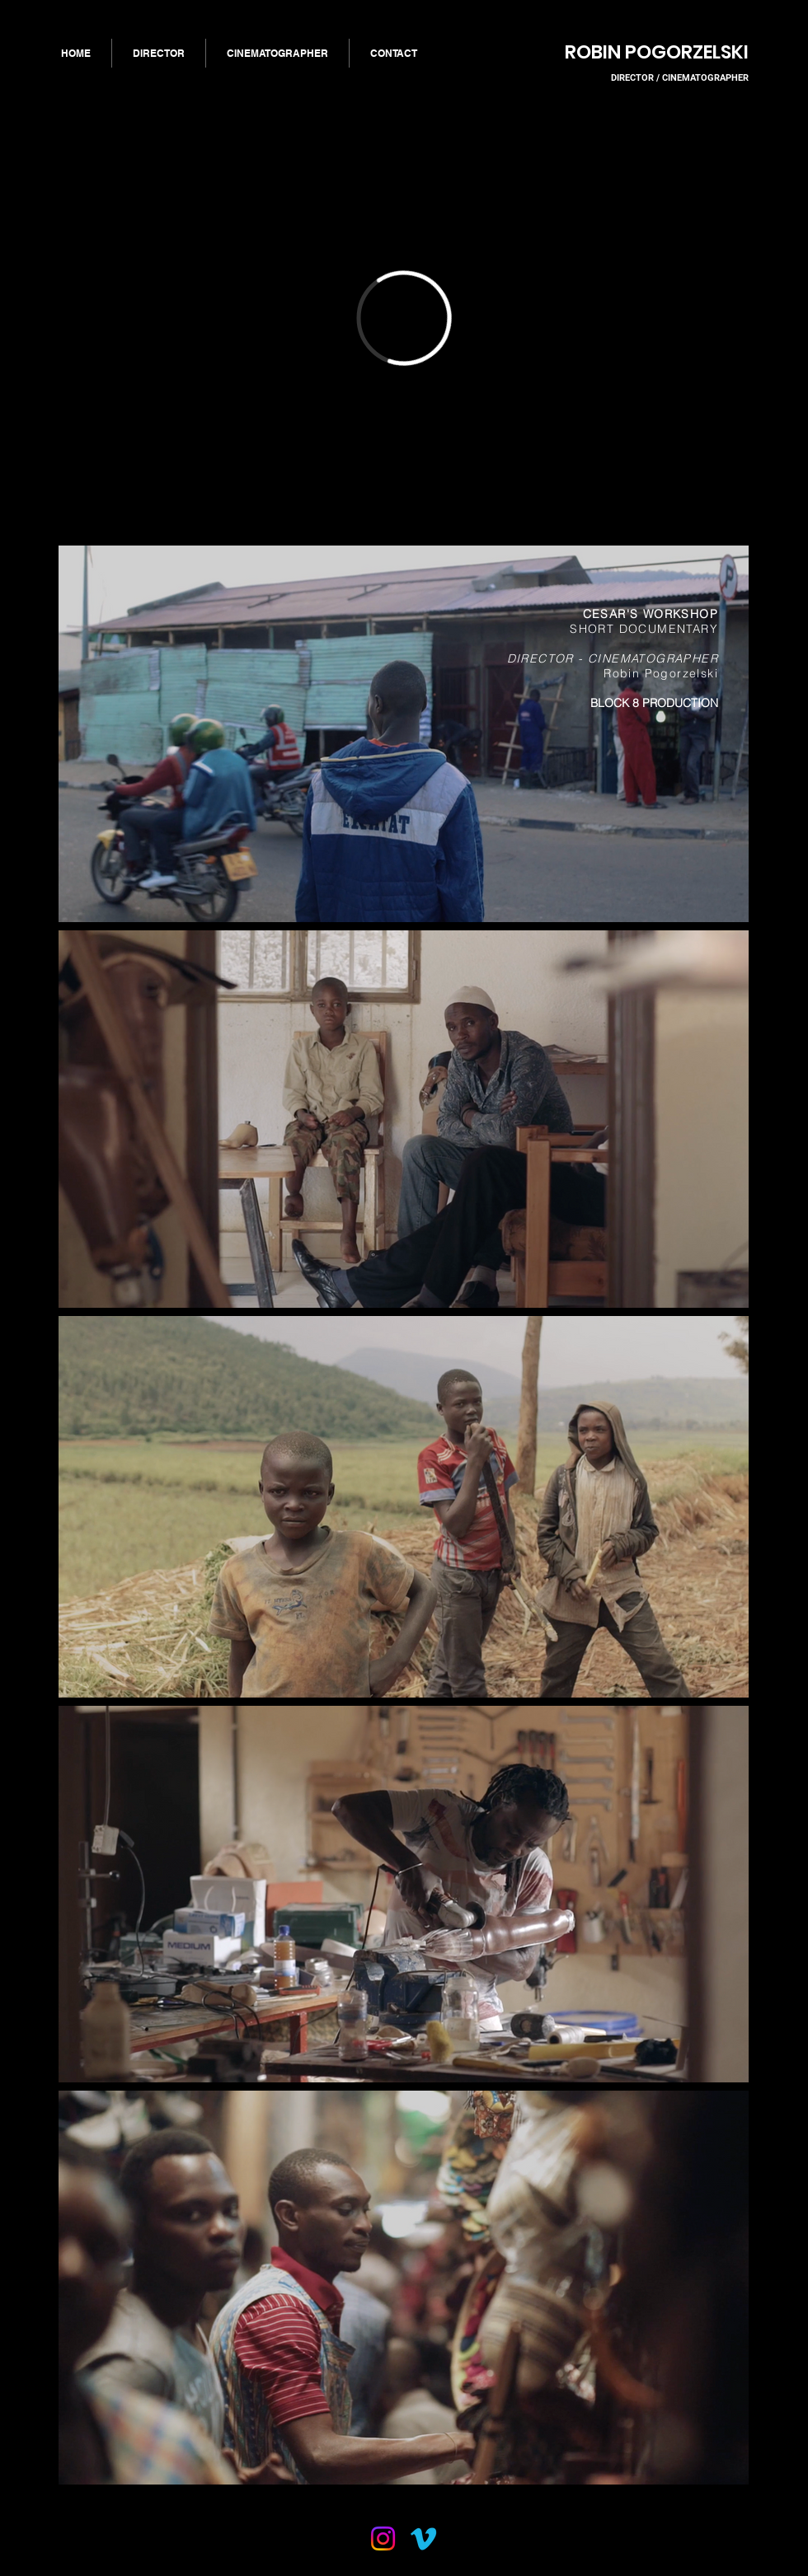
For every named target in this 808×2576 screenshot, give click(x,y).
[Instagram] (383, 2538)
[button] (158, 53)
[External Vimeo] (404, 317)
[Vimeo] (423, 2538)
